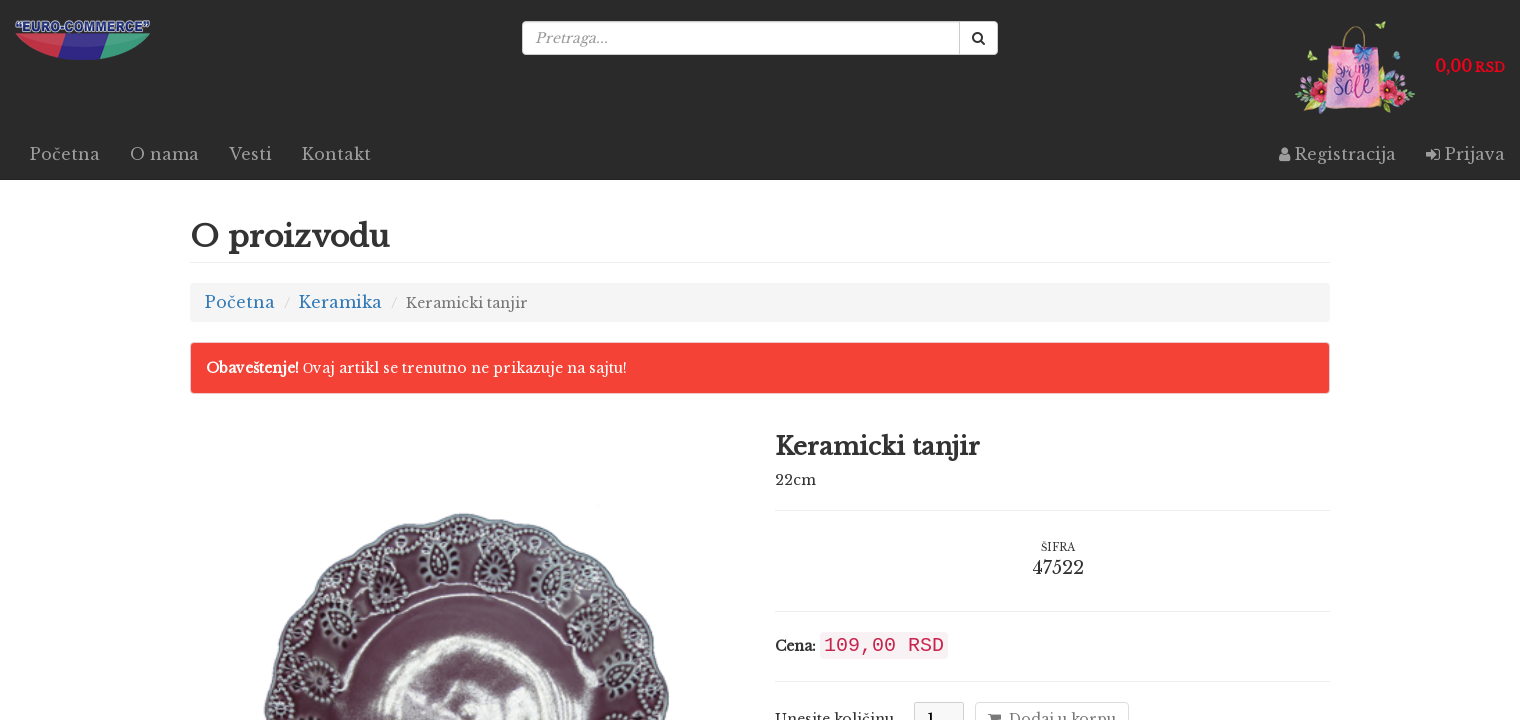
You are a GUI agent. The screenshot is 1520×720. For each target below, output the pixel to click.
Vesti (250, 154)
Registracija (1337, 154)
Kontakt (336, 154)
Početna (65, 154)
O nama (164, 154)
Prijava (1465, 154)
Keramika (340, 302)
